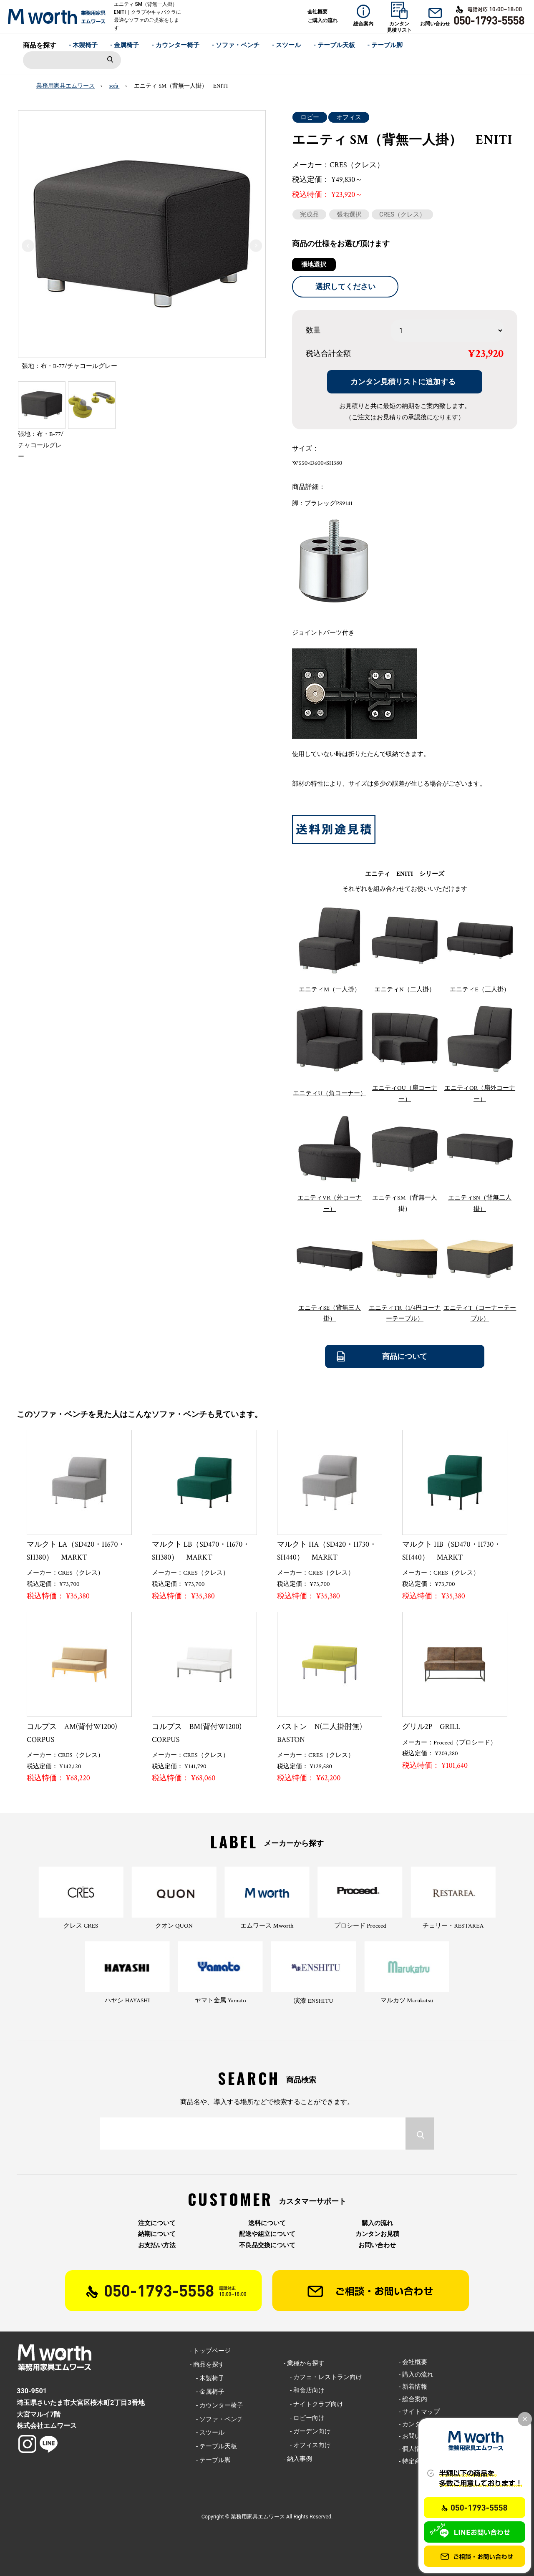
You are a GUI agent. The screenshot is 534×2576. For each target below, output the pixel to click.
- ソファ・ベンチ (236, 45)
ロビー (309, 117)
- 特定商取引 (416, 2461)
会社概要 (317, 12)
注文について (157, 2223)
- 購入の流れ (416, 2374)
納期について (157, 2234)
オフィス (348, 117)
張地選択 (349, 214)
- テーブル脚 (385, 45)
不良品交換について (267, 2245)
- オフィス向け (307, 2445)
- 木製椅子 (83, 45)
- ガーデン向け (307, 2431)
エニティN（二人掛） (404, 989)
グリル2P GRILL (431, 1727)
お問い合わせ (377, 2245)
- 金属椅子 (124, 45)
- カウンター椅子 (175, 45)
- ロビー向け (304, 2418)
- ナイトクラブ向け (313, 2404)
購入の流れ (377, 2223)
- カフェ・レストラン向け (323, 2377)
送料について (267, 2223)
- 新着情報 (413, 2386)
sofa (114, 86)
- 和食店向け (304, 2390)
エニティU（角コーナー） (329, 1093)
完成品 (309, 214)
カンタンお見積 (377, 2234)
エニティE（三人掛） (479, 989)
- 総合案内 (413, 2399)
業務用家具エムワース (65, 86)
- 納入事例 (298, 2459)
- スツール (286, 45)
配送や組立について (267, 2234)
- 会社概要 (413, 2362)
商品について (404, 1356)
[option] (142, 243)
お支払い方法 (157, 2245)
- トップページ (210, 2350)
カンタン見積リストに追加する (403, 381)
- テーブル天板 (334, 45)
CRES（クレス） (402, 214)
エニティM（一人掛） (329, 989)
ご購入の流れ (322, 20)
